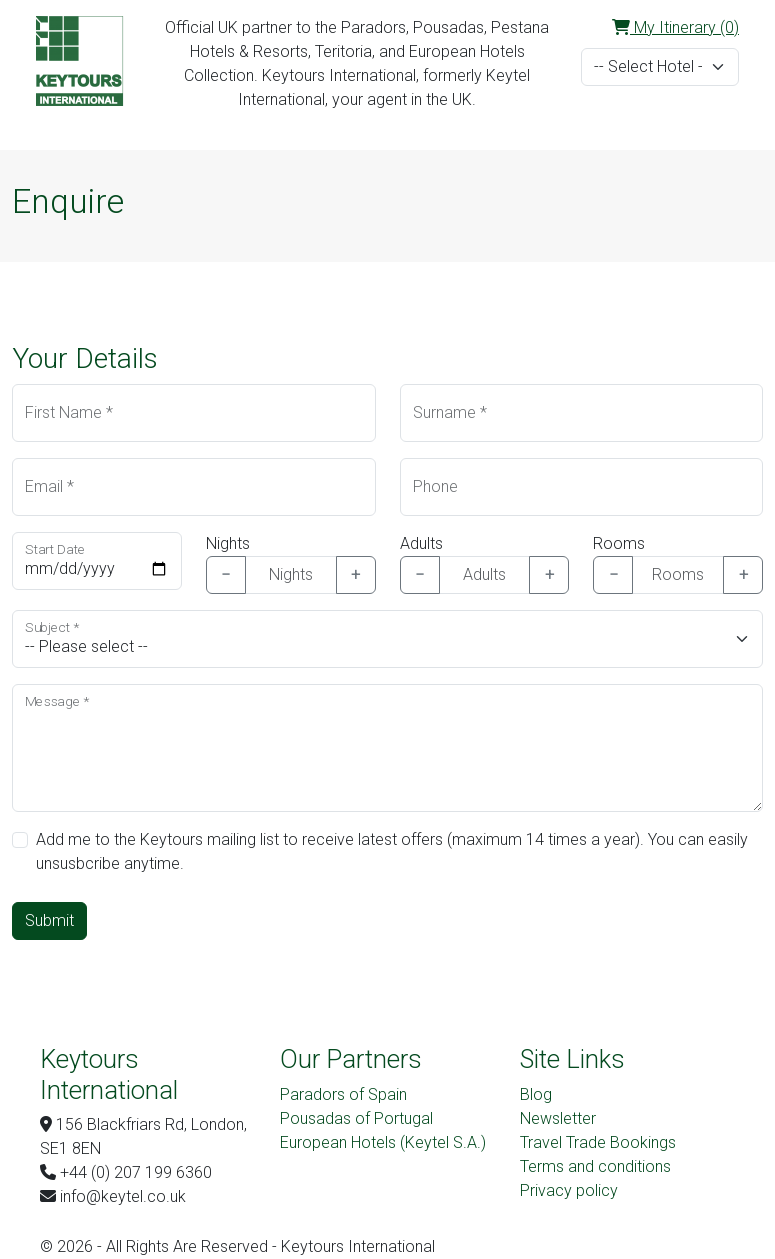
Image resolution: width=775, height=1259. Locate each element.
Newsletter (558, 1118)
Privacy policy (569, 1190)
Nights (228, 543)
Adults (421, 543)
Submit (49, 920)
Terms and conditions (595, 1166)
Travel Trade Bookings (598, 1142)
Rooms (619, 543)
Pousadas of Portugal (356, 1118)
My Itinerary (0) (675, 27)
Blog (536, 1094)
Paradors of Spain (343, 1094)
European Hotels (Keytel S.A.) (383, 1142)
